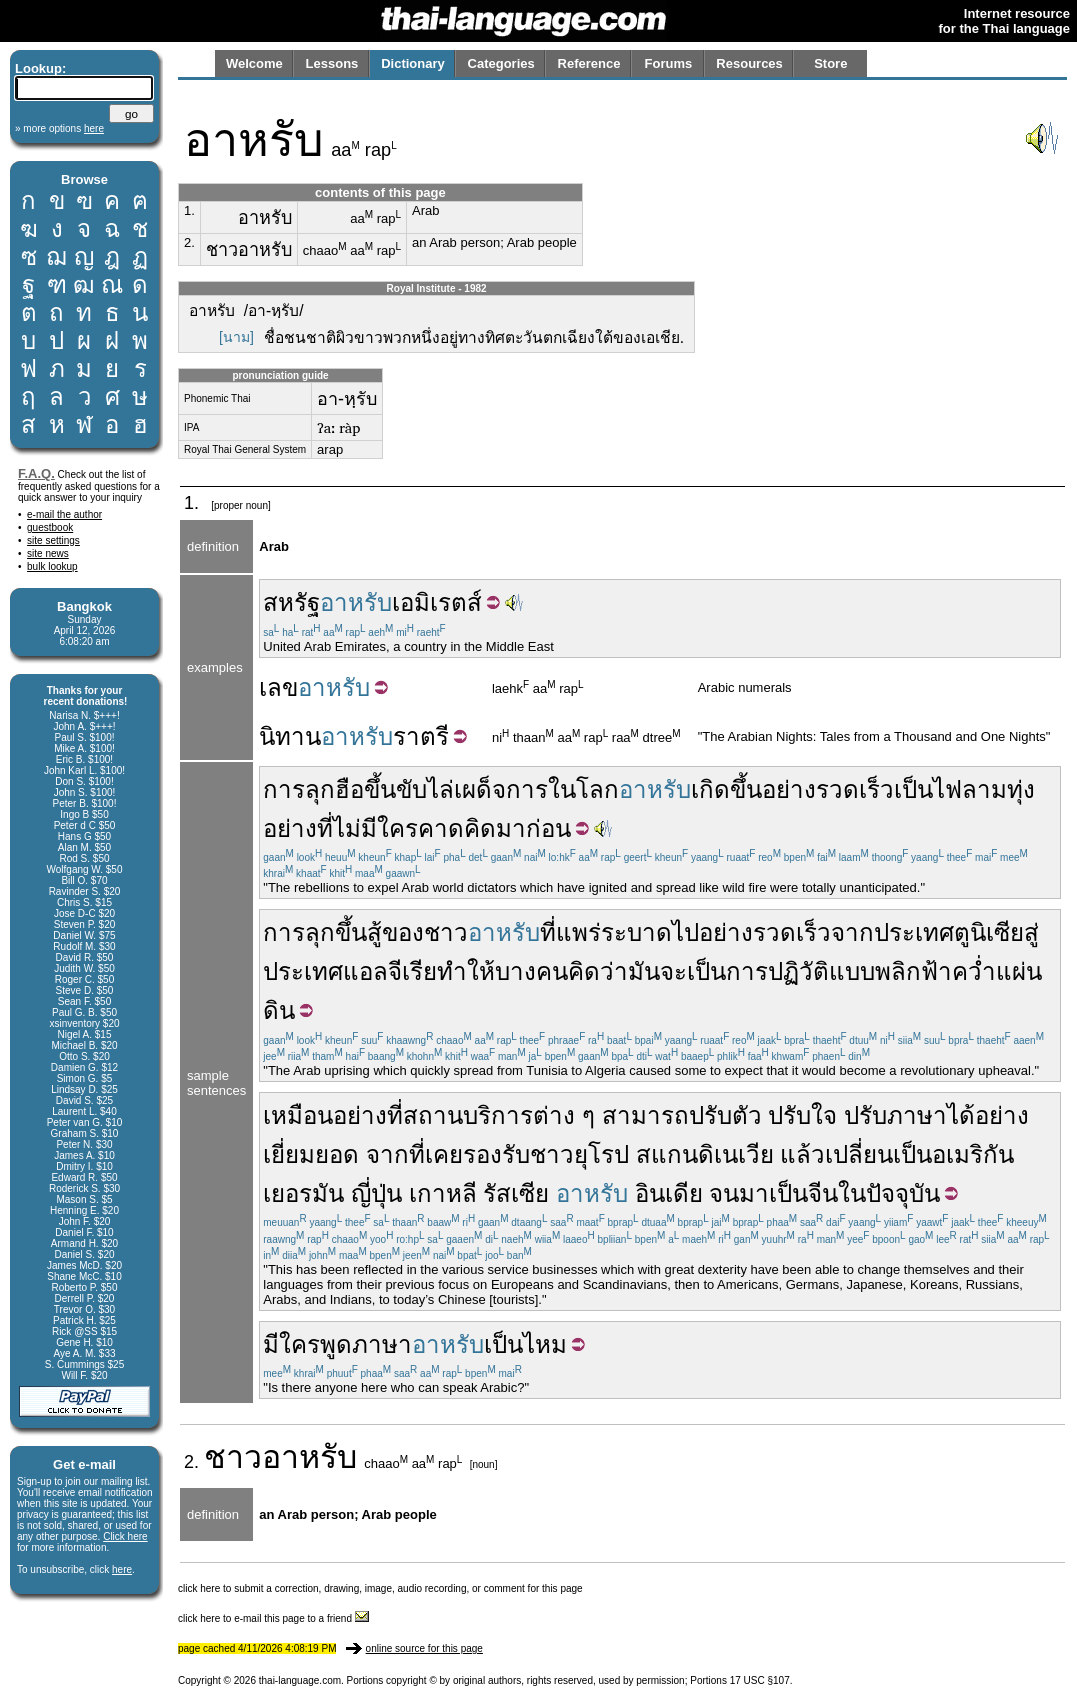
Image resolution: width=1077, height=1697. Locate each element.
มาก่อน (533, 828)
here (122, 1569)
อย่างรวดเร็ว (828, 789)
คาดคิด (457, 828)
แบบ (852, 971)
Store (830, 63)
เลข (278, 687)
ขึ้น (380, 789)
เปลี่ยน (859, 1154)
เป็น (913, 789)
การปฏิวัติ (777, 971)
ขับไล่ (425, 789)
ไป (685, 932)
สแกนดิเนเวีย (705, 1154)
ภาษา (917, 1115)
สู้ (374, 932)
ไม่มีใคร (375, 828)
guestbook (50, 527)
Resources (749, 63)
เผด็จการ (501, 789)
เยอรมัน (303, 1193)
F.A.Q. (36, 473)
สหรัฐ (291, 602)
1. (189, 210)
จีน (823, 1193)
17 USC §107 (760, 1680)
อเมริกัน (973, 1154)
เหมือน (298, 1115)
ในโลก (583, 789)
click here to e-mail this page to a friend (273, 1618)
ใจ (824, 1115)
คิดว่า (598, 971)
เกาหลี (443, 1193)
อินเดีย (669, 1193)
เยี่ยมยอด (311, 1154)
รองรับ (496, 1154)
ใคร (299, 1344)
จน (724, 1193)
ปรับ (789, 1115)
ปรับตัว (725, 1115)
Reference (589, 63)
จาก (852, 932)
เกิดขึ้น (726, 789)
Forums (669, 63)
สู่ (1031, 932)
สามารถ (645, 1115)
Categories (501, 63)
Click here (125, 1536)
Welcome (254, 63)
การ (284, 789)
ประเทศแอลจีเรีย (350, 971)
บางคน (531, 971)
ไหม (545, 1344)
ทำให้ (466, 971)
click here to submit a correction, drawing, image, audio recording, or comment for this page (380, 1588)
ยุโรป (601, 1154)
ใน (852, 1193)
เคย (444, 1154)
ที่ (325, 828)
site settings (53, 540)
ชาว (446, 932)
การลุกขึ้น (315, 932)
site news (48, 553)
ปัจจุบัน (903, 1193)
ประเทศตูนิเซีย (949, 932)
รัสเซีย (516, 1193)
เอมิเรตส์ (437, 602)
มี (271, 1344)
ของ (403, 932)
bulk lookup (52, 566)
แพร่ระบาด (614, 932)
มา (754, 1193)
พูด (336, 1344)
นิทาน (290, 736)
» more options (59, 128)
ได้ (961, 1115)
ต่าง (554, 1115)
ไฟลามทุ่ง (984, 789)
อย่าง (290, 828)
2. (189, 242)
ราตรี (421, 736)
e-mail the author (64, 514)
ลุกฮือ (334, 789)
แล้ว (802, 1154)
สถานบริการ (468, 1115)
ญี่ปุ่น (376, 1193)
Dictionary (413, 63)
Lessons (332, 63)
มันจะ (657, 971)
